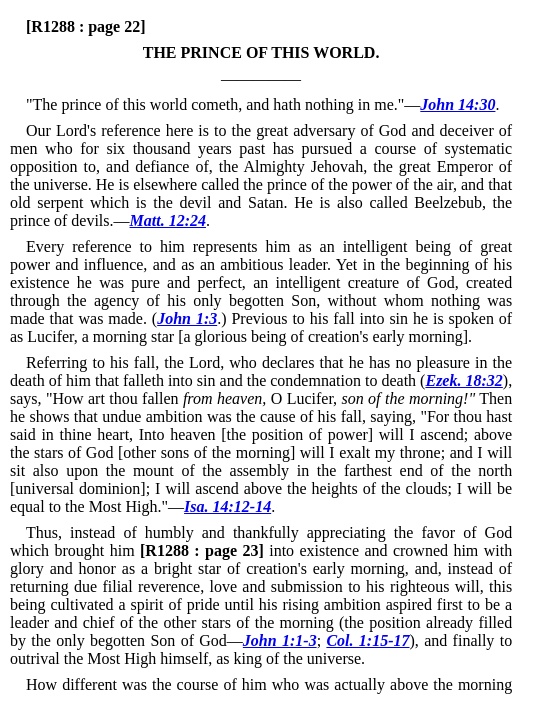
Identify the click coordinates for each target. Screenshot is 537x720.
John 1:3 (187, 318)
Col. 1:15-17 (367, 640)
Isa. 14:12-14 (227, 506)
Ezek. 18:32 (463, 380)
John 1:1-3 (280, 640)
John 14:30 (457, 104)
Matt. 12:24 (168, 220)
